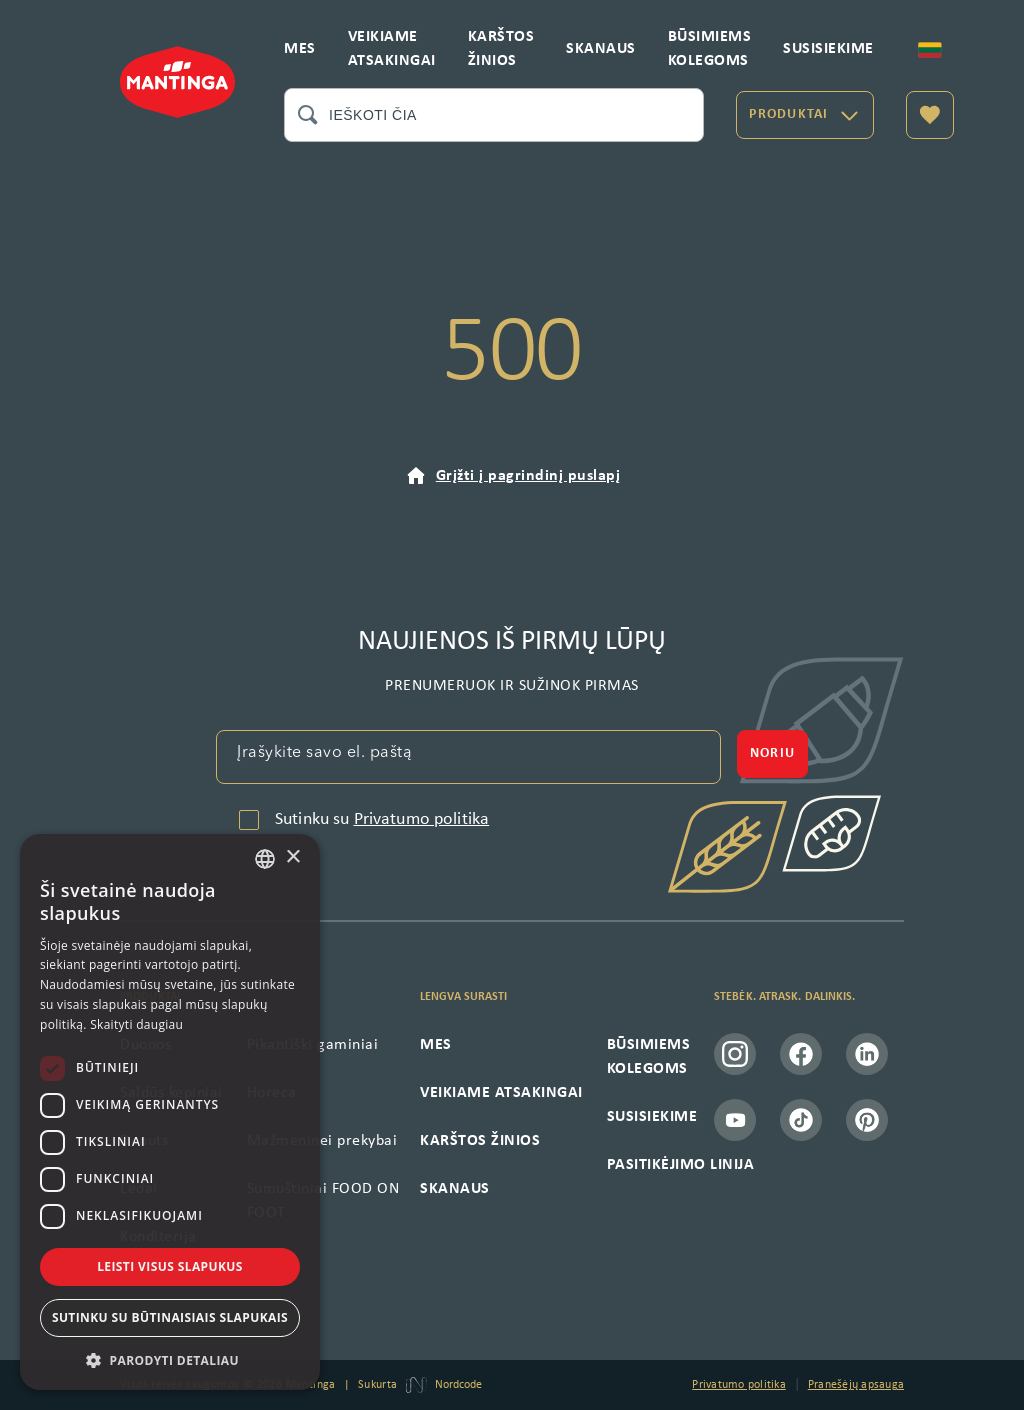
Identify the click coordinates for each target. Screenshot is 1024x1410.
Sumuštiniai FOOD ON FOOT (323, 1201)
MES (300, 49)
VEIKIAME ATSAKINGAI (392, 49)
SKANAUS (601, 49)
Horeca (272, 1093)
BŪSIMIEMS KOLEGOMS (710, 49)
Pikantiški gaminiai (313, 1045)
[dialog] (170, 1112)
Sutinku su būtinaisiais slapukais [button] (170, 1317)
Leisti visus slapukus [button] (170, 1266)
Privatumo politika (422, 819)
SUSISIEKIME (828, 49)
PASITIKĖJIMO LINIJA (681, 1165)
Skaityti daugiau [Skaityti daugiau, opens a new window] (136, 1024)
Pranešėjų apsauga (856, 1385)
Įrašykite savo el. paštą (324, 753)
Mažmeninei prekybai (322, 1141)
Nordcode (458, 1385)
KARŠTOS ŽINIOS (501, 49)
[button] (170, 1360)
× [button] (292, 857)
